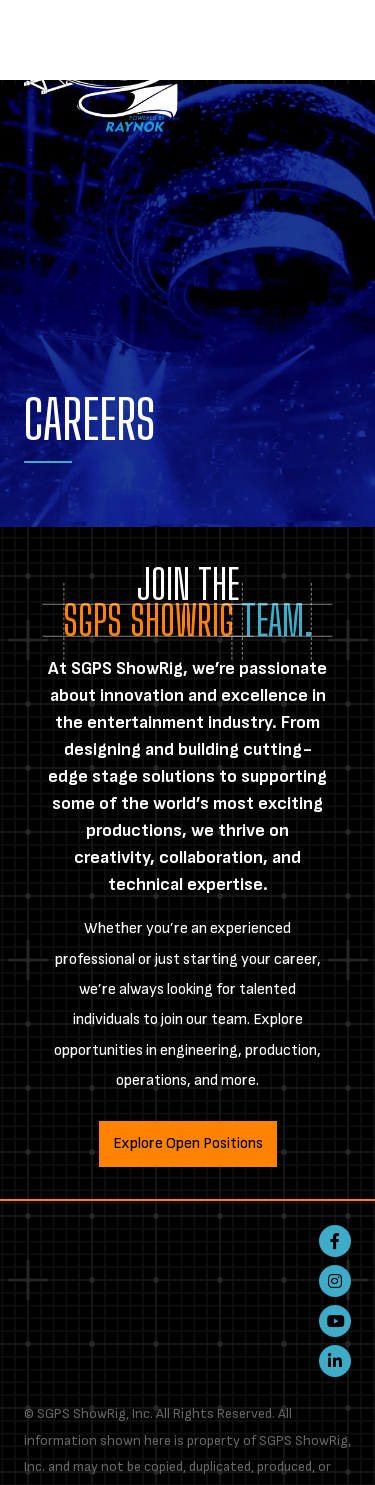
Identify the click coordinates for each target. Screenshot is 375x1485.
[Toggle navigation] (339, 36)
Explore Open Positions (188, 1143)
